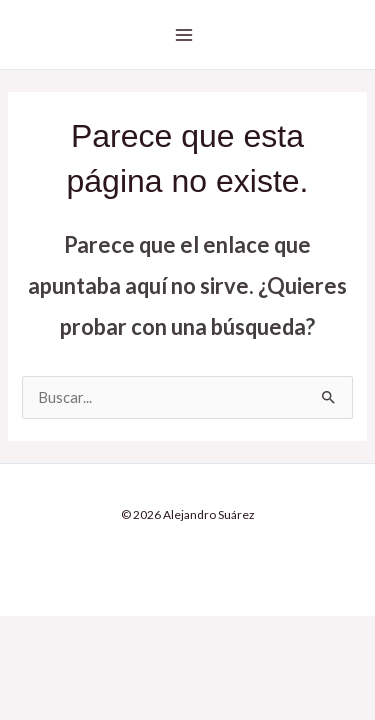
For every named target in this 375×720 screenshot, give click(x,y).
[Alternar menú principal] (184, 35)
